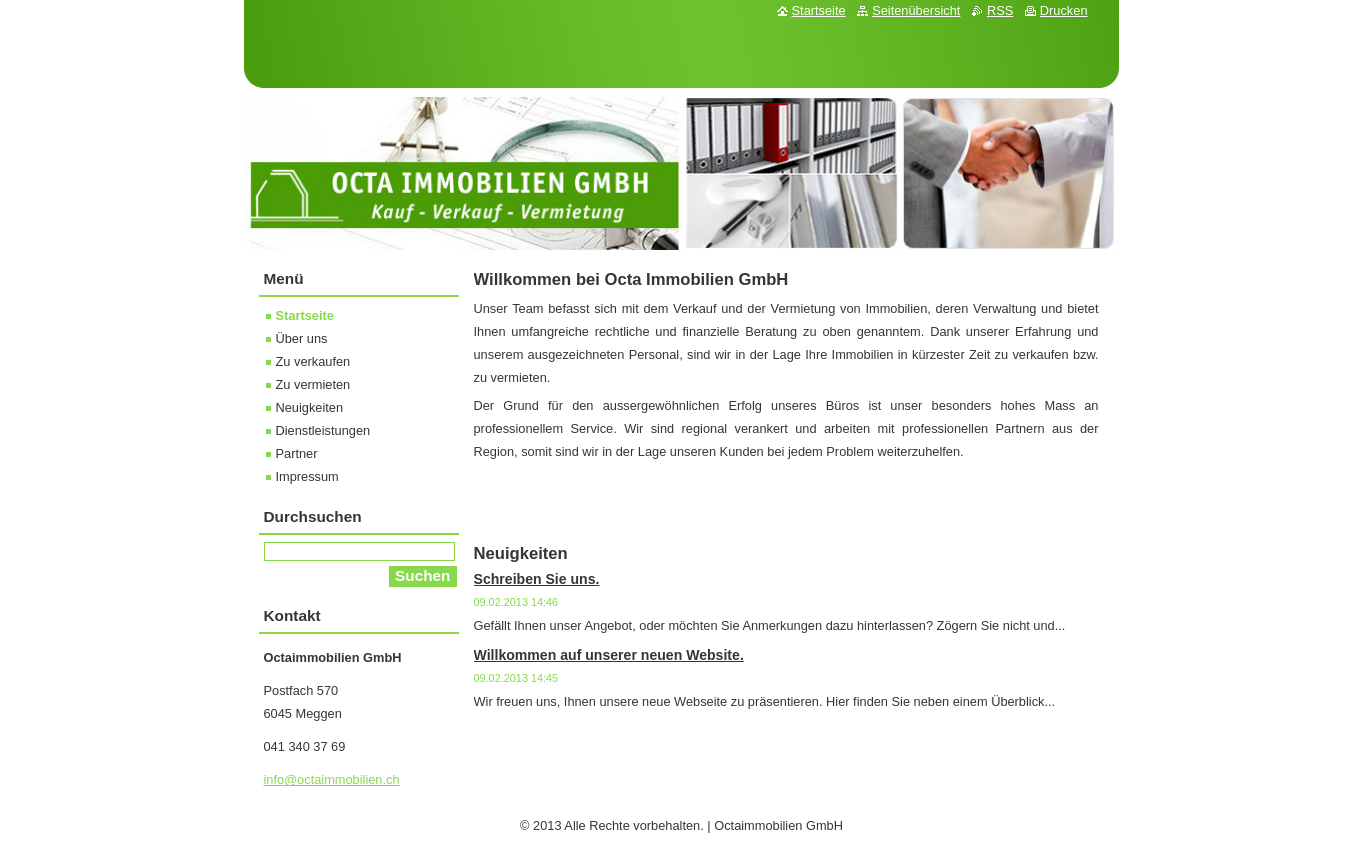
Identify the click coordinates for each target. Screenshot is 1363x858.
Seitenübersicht (916, 10)
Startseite (305, 315)
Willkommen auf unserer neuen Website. (609, 655)
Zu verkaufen (313, 361)
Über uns (302, 338)
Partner (297, 453)
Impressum (307, 476)
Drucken (1064, 10)
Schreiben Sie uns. (537, 579)
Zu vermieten (313, 384)
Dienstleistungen (323, 430)
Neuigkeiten (310, 407)
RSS (1000, 10)
